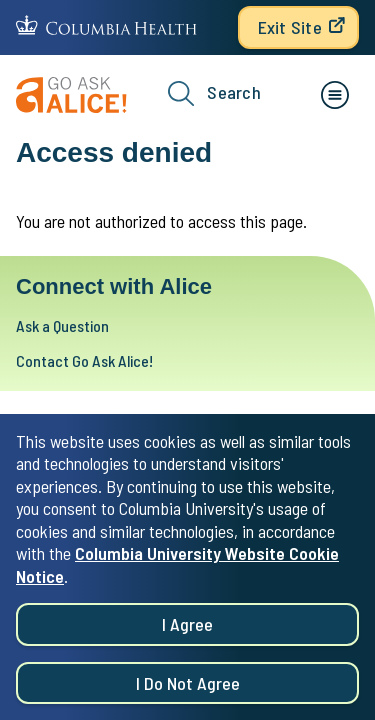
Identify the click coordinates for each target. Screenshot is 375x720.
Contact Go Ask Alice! (84, 360)
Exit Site (290, 27)
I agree (187, 634)
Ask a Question (62, 325)
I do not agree (188, 692)
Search (214, 93)
